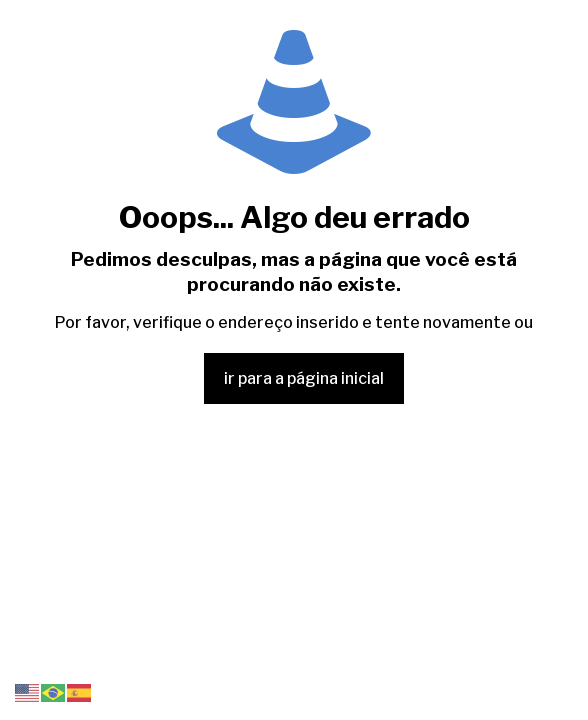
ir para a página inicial (304, 378)
